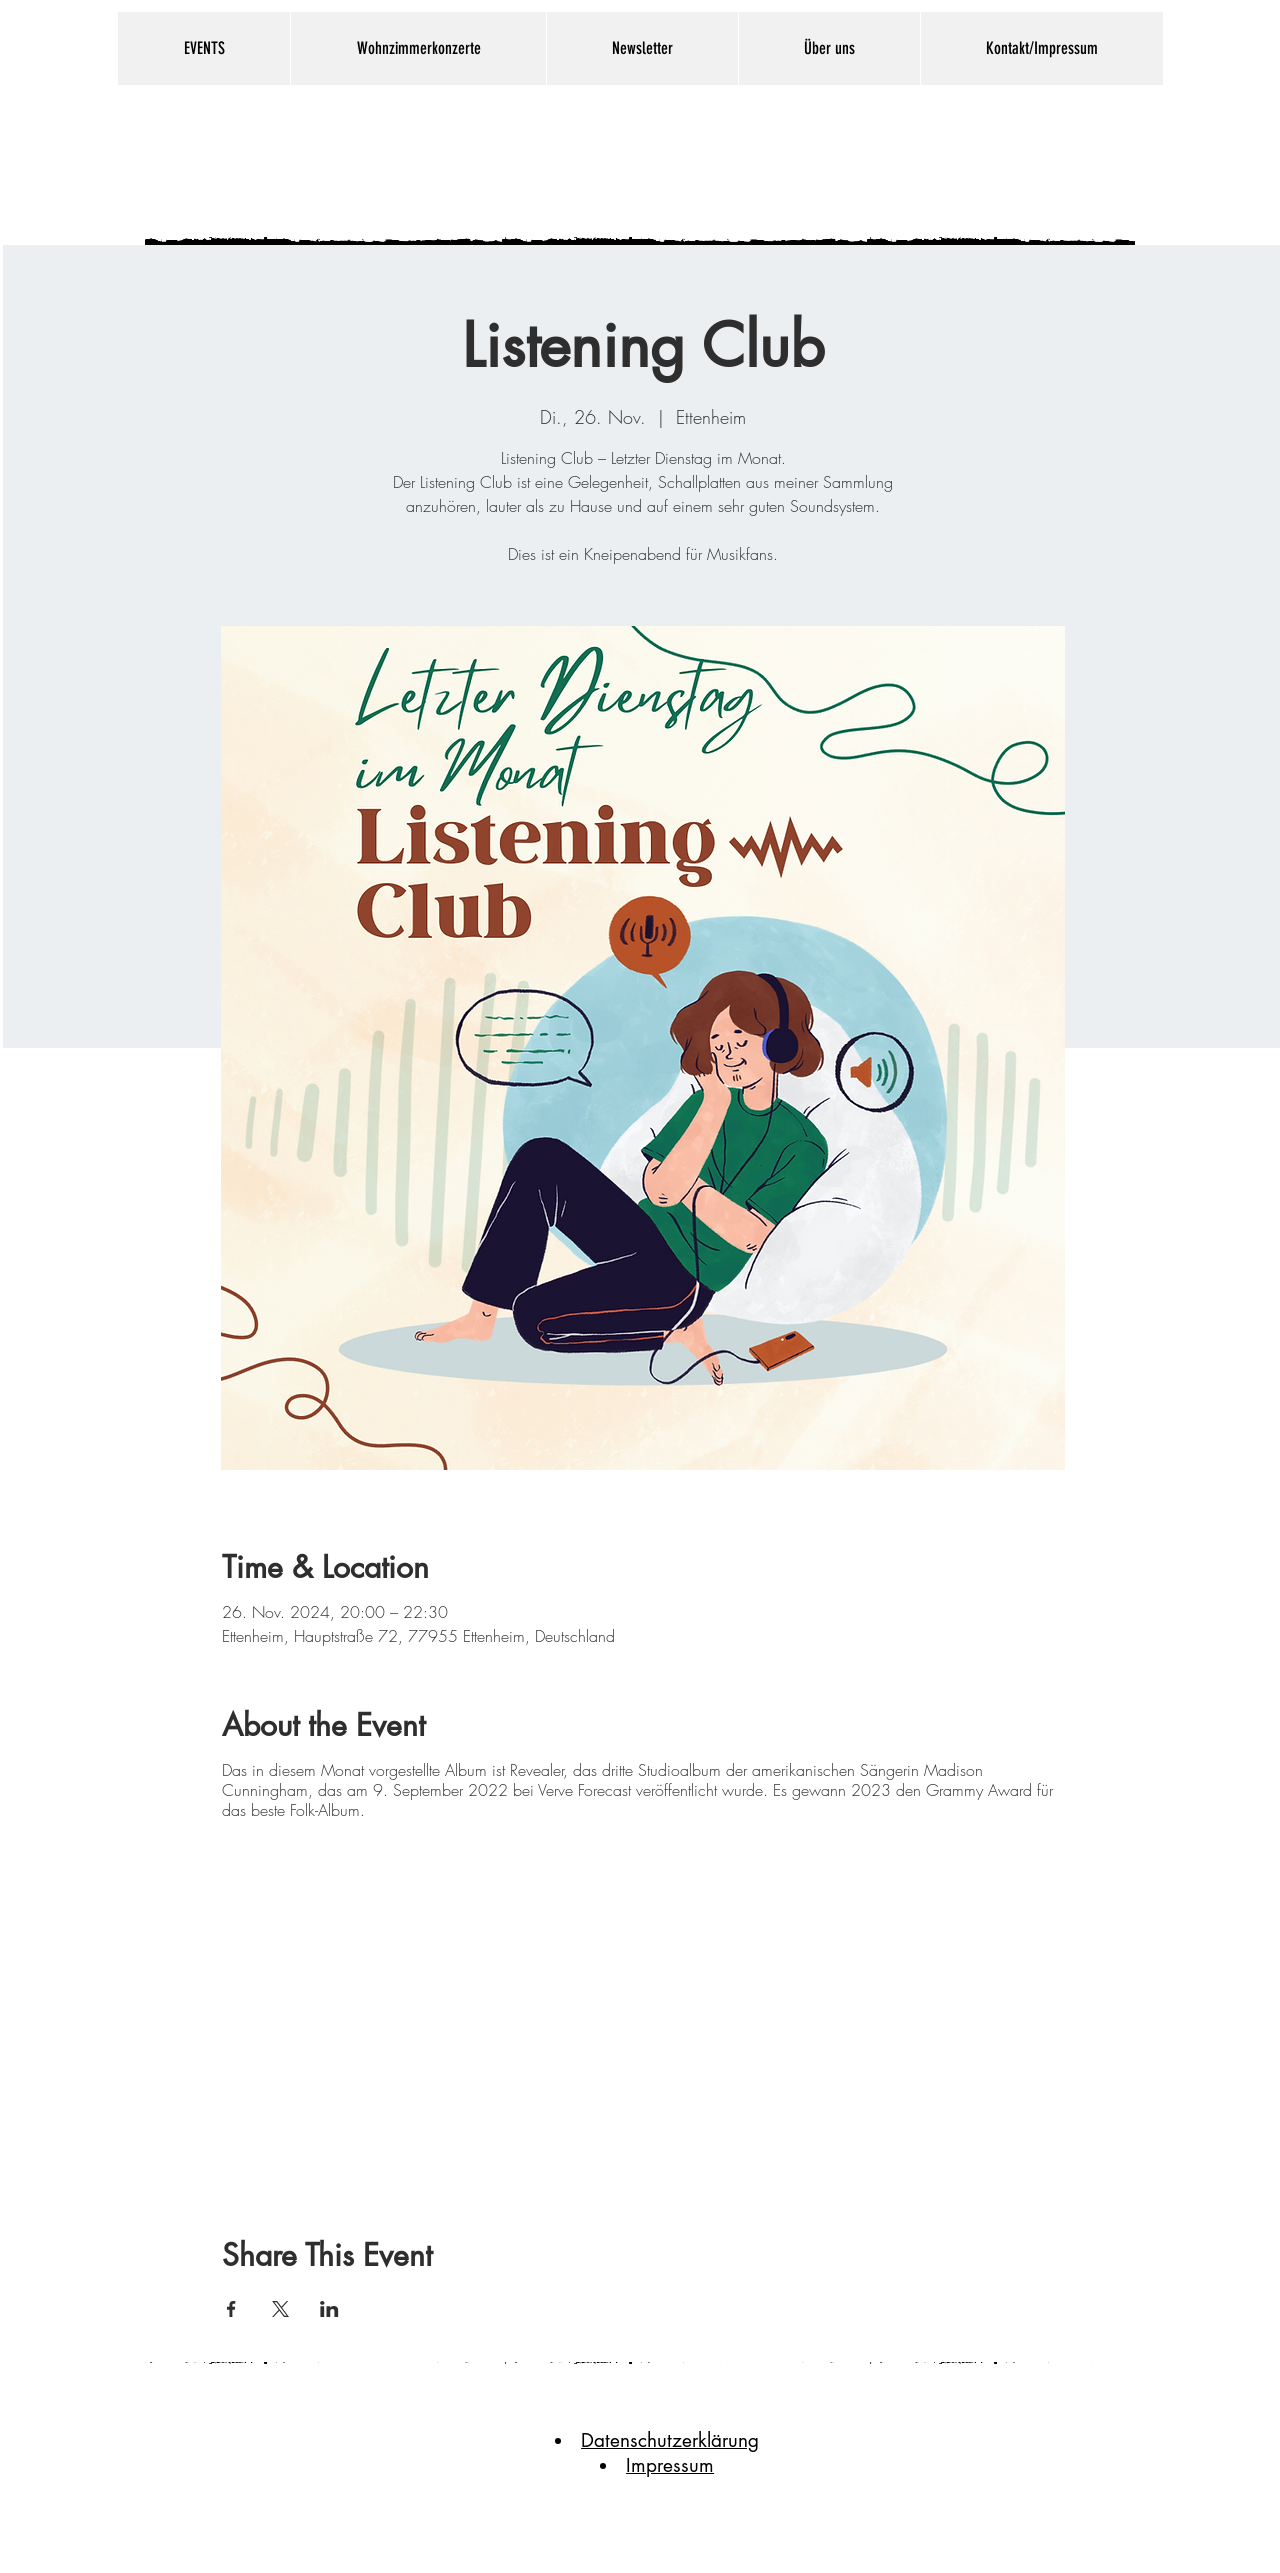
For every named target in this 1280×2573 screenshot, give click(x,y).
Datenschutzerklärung (670, 2440)
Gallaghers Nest (610, 161)
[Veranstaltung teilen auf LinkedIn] (329, 2309)
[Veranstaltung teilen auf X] (280, 2309)
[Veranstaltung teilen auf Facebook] (231, 2309)
